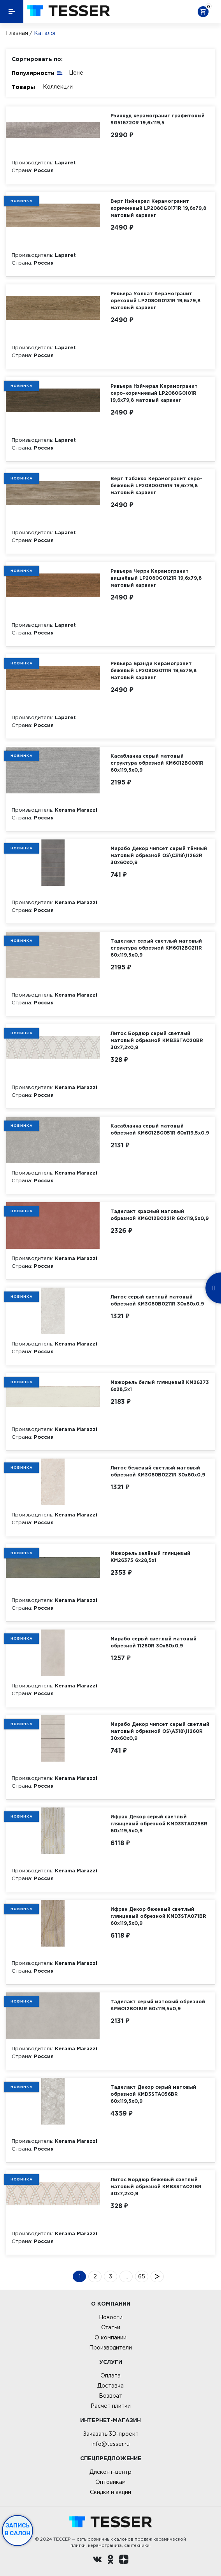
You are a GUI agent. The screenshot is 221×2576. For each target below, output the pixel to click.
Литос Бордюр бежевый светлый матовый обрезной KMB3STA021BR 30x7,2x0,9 (156, 2186)
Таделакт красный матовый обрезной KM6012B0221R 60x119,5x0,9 (159, 1215)
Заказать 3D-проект (111, 2434)
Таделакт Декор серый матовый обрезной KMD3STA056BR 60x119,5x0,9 (153, 2094)
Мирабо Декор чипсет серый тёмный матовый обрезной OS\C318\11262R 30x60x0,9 (158, 855)
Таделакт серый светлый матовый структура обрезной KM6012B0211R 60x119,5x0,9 (156, 947)
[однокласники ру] (110, 2560)
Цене (76, 73)
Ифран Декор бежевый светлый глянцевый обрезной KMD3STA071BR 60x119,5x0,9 (158, 1916)
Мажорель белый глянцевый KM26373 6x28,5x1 (159, 1386)
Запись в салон (18, 2529)
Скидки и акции (110, 2492)
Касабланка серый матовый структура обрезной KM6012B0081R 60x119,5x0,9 (156, 762)
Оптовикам (110, 2482)
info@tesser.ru (110, 2444)
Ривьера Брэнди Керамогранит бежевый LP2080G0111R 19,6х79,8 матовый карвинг (153, 670)
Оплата (110, 2375)
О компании (110, 2337)
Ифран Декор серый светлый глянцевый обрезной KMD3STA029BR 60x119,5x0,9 (158, 1823)
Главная (17, 33)
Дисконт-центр (110, 2472)
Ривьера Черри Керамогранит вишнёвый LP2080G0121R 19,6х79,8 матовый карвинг (156, 577)
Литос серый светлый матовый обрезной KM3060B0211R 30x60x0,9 (157, 1300)
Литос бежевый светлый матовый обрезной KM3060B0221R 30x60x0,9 (157, 1471)
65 (141, 2276)
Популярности (37, 72)
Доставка (110, 2386)
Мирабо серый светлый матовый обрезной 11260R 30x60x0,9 (153, 1642)
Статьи (110, 2327)
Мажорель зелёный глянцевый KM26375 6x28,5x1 (150, 1557)
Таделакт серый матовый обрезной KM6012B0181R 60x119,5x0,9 (157, 2005)
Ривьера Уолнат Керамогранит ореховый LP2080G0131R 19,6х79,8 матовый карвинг (155, 300)
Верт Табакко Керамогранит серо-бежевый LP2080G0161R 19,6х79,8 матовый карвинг (156, 485)
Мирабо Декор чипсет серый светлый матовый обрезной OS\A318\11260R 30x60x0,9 (159, 1731)
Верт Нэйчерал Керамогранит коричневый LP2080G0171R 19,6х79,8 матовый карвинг (158, 208)
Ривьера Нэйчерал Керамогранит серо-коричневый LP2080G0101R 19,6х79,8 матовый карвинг (154, 393)
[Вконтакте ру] (97, 2560)
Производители (110, 2347)
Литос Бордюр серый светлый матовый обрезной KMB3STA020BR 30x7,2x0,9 (156, 1040)
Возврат (110, 2396)
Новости (111, 2317)
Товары (23, 87)
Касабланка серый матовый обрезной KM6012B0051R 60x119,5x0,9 (159, 1129)
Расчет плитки (111, 2406)
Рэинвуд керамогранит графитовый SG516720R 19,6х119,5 (157, 119)
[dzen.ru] (123, 2560)
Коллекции (58, 87)
